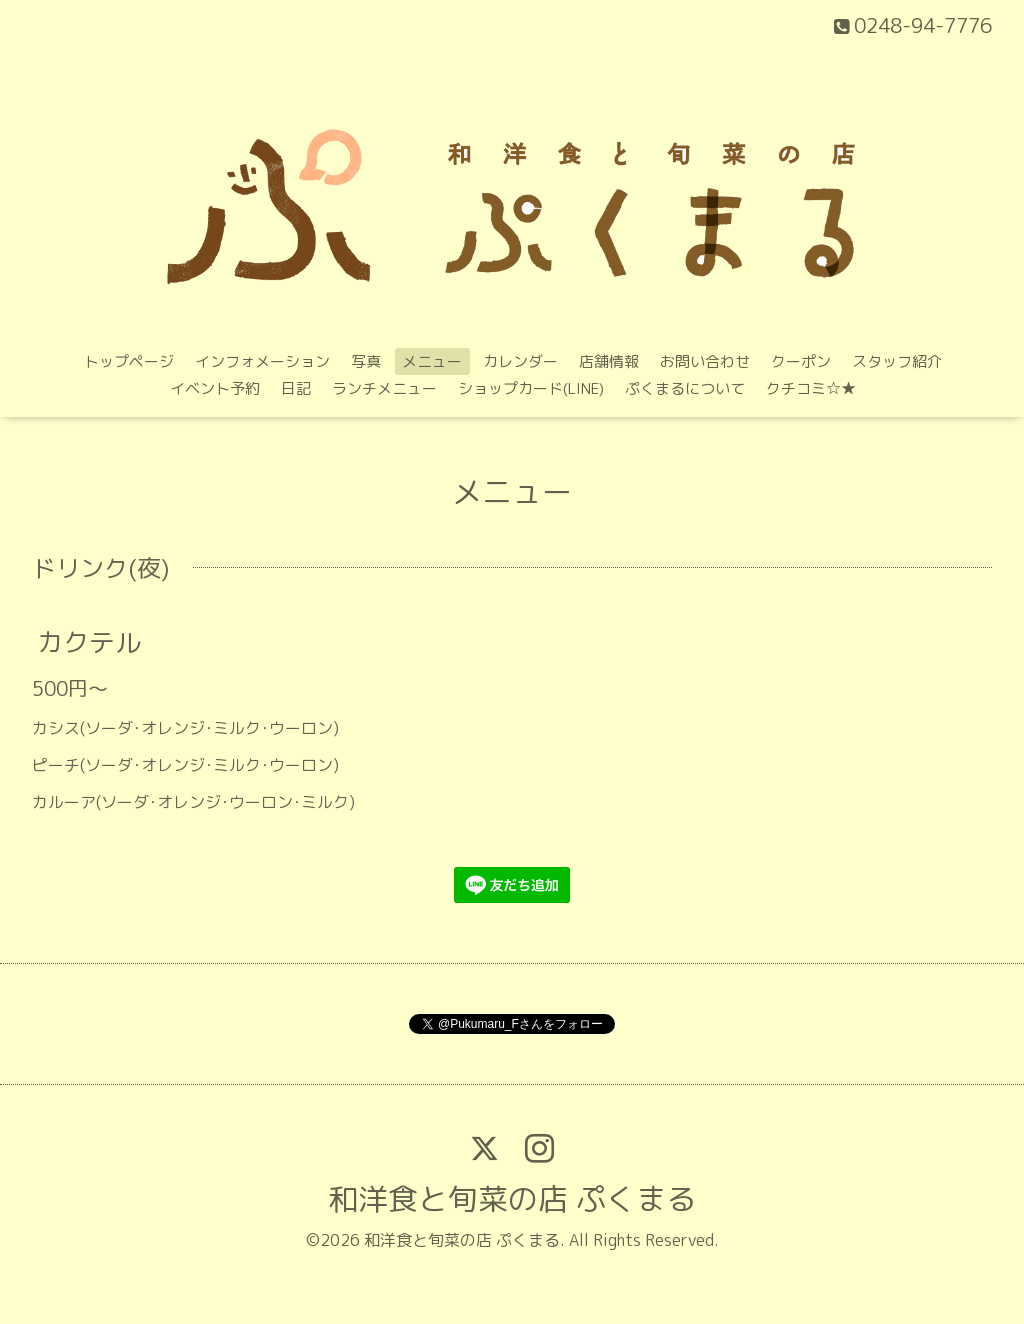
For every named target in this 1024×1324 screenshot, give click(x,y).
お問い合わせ (705, 361)
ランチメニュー (384, 388)
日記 (296, 388)
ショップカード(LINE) (531, 388)
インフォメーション (262, 361)
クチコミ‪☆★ (811, 388)
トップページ (129, 361)
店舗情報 (609, 361)
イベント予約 (215, 388)
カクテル (89, 642)
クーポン (801, 361)
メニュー (432, 361)
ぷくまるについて (685, 388)
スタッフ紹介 (897, 361)
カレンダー (520, 361)
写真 (366, 361)
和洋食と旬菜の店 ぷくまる (512, 1199)
